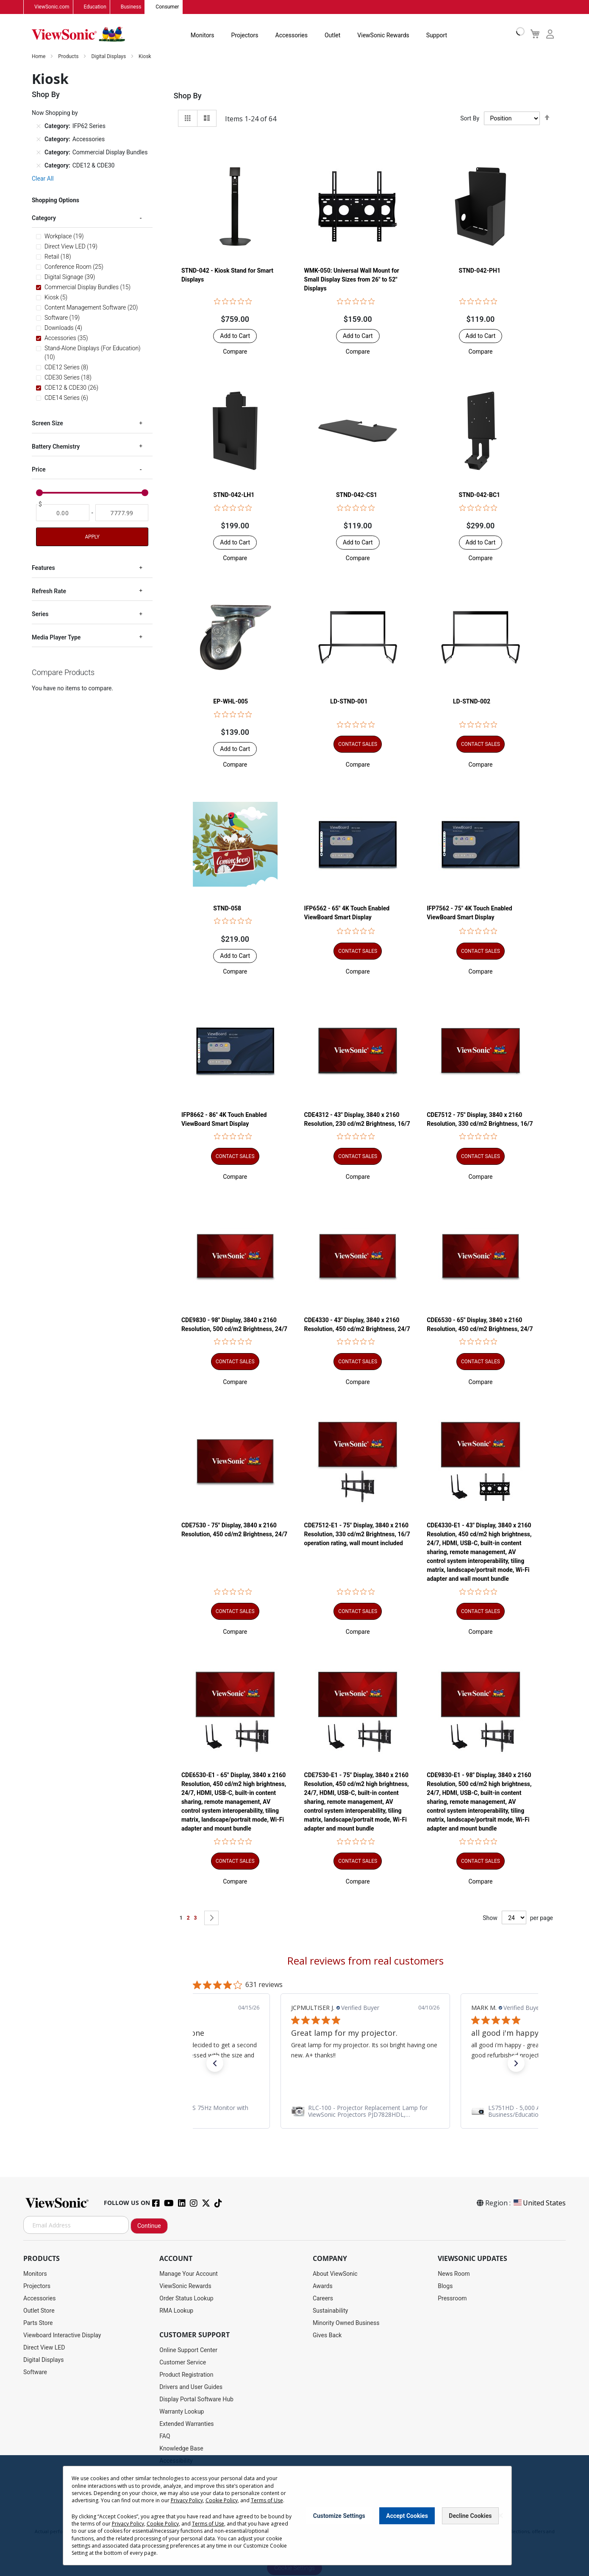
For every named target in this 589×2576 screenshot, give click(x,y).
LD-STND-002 (471, 701)
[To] (122, 513)
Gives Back (327, 2335)
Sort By (469, 118)
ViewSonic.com (51, 7)
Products (69, 57)
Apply (92, 537)
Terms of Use (267, 2500)
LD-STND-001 (348, 701)
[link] (365, 2111)
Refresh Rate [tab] (49, 591)
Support (436, 35)
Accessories (291, 35)
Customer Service (182, 2362)
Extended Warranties (186, 2424)
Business (131, 7)
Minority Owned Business (346, 2323)
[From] (62, 513)
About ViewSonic (335, 2274)
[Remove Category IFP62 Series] (38, 126)
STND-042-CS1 (356, 495)
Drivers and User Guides (190, 2387)
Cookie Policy (222, 2500)
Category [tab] (44, 218)
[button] (235, 352)
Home (39, 57)
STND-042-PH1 (479, 271)
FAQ (164, 2436)
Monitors (202, 35)
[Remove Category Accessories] (38, 139)
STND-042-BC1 (479, 495)
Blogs (445, 2286)
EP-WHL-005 (230, 701)
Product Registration (186, 2375)
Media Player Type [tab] (56, 637)
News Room (454, 2274)
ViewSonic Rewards (383, 35)
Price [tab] (39, 469)
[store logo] (78, 34)
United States (539, 2203)
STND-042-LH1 (233, 495)
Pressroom (452, 2298)
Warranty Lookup (181, 2412)
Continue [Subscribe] (149, 2226)
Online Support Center (188, 2350)
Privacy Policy (187, 2500)
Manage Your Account (188, 2274)
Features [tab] (43, 568)
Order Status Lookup (186, 2298)
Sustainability (330, 2311)
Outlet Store (39, 2311)
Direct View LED (44, 2347)
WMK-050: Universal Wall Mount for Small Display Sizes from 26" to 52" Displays (351, 280)
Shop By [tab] (188, 96)
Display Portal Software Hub (196, 2399)
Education (95, 7)
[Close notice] (500, 2515)
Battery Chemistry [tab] (56, 447)
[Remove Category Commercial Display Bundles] (38, 152)
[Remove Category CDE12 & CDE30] (38, 165)
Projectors (244, 35)
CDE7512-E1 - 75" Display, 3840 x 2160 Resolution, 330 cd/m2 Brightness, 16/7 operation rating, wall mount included (357, 1534)
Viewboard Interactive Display (62, 2335)
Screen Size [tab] (47, 423)
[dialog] (294, 2515)
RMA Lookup (176, 2311)
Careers (323, 2298)
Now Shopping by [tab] (55, 113)
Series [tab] (40, 614)
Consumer (167, 7)
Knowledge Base (181, 2448)
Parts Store (38, 2323)
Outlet (332, 35)
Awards (323, 2286)
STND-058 (227, 908)
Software (35, 2372)
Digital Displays (109, 57)
